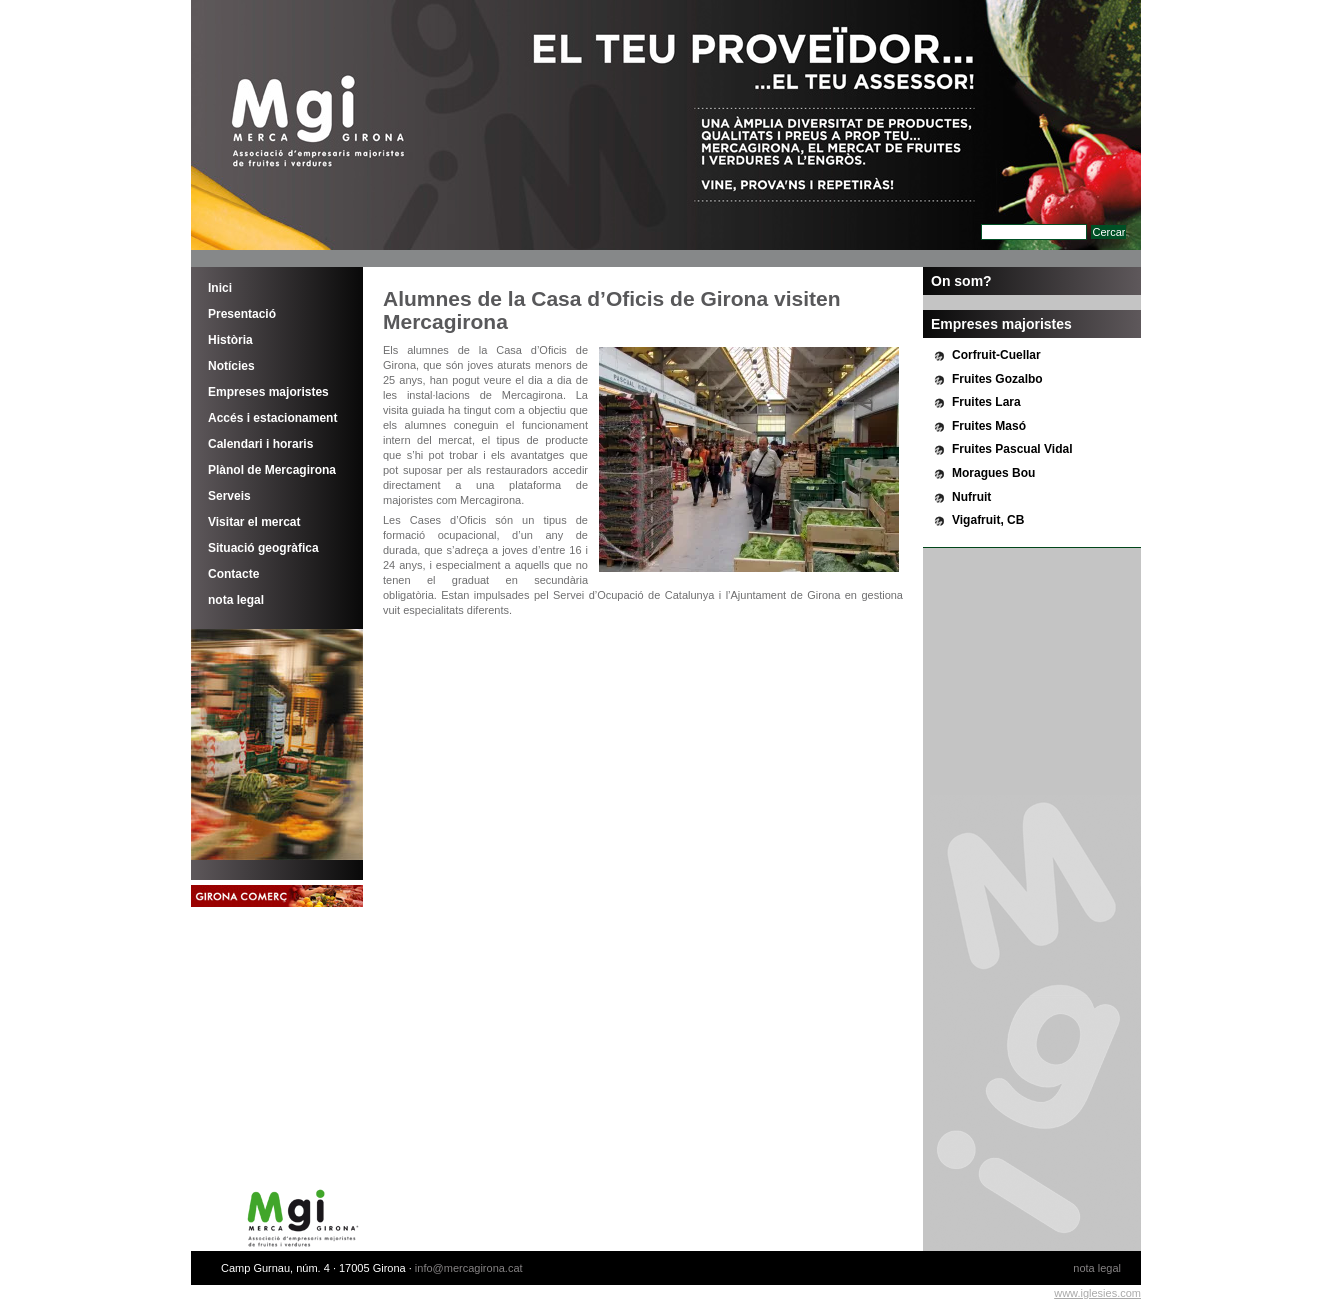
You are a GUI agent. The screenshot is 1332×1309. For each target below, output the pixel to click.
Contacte (233, 574)
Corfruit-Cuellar (996, 355)
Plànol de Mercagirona (272, 470)
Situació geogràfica (263, 548)
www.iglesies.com (1097, 1293)
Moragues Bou (993, 473)
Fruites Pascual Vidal (1012, 449)
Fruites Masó (989, 426)
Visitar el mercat (254, 522)
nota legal (236, 600)
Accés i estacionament (272, 418)
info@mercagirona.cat (469, 1268)
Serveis (229, 496)
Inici (220, 288)
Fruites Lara (986, 402)
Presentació (242, 314)
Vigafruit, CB (988, 520)
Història (230, 340)
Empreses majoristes (268, 392)
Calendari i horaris (260, 444)
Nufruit (971, 497)
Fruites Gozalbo (997, 379)
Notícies (231, 366)
